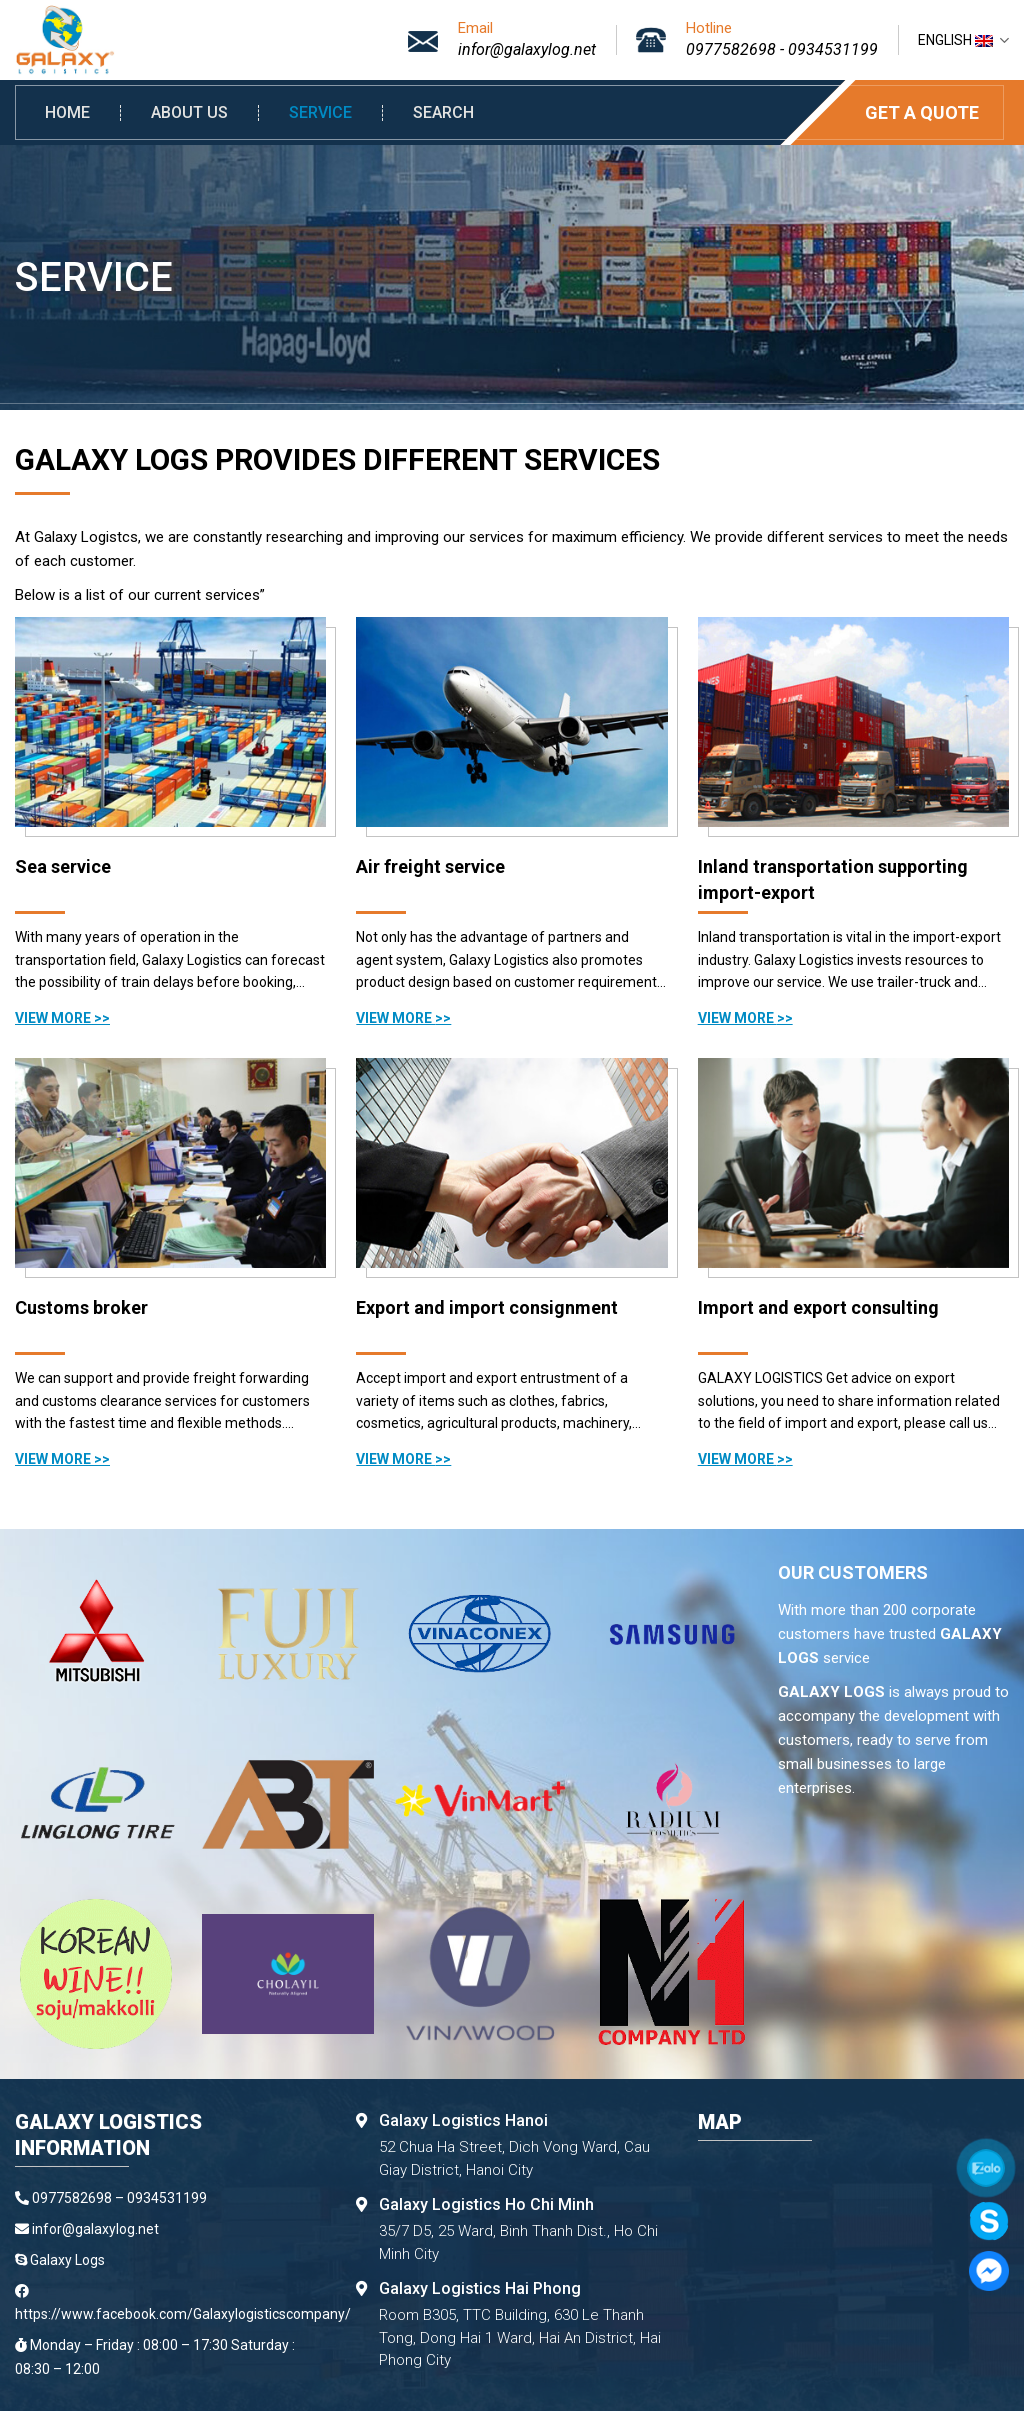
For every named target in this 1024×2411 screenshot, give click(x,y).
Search (443, 113)
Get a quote (922, 112)
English (963, 40)
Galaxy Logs (67, 2260)
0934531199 (833, 49)
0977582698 (731, 49)
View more (54, 1018)
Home (67, 113)
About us (189, 113)
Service (320, 113)
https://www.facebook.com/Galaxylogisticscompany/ (183, 2314)
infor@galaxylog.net (527, 49)
